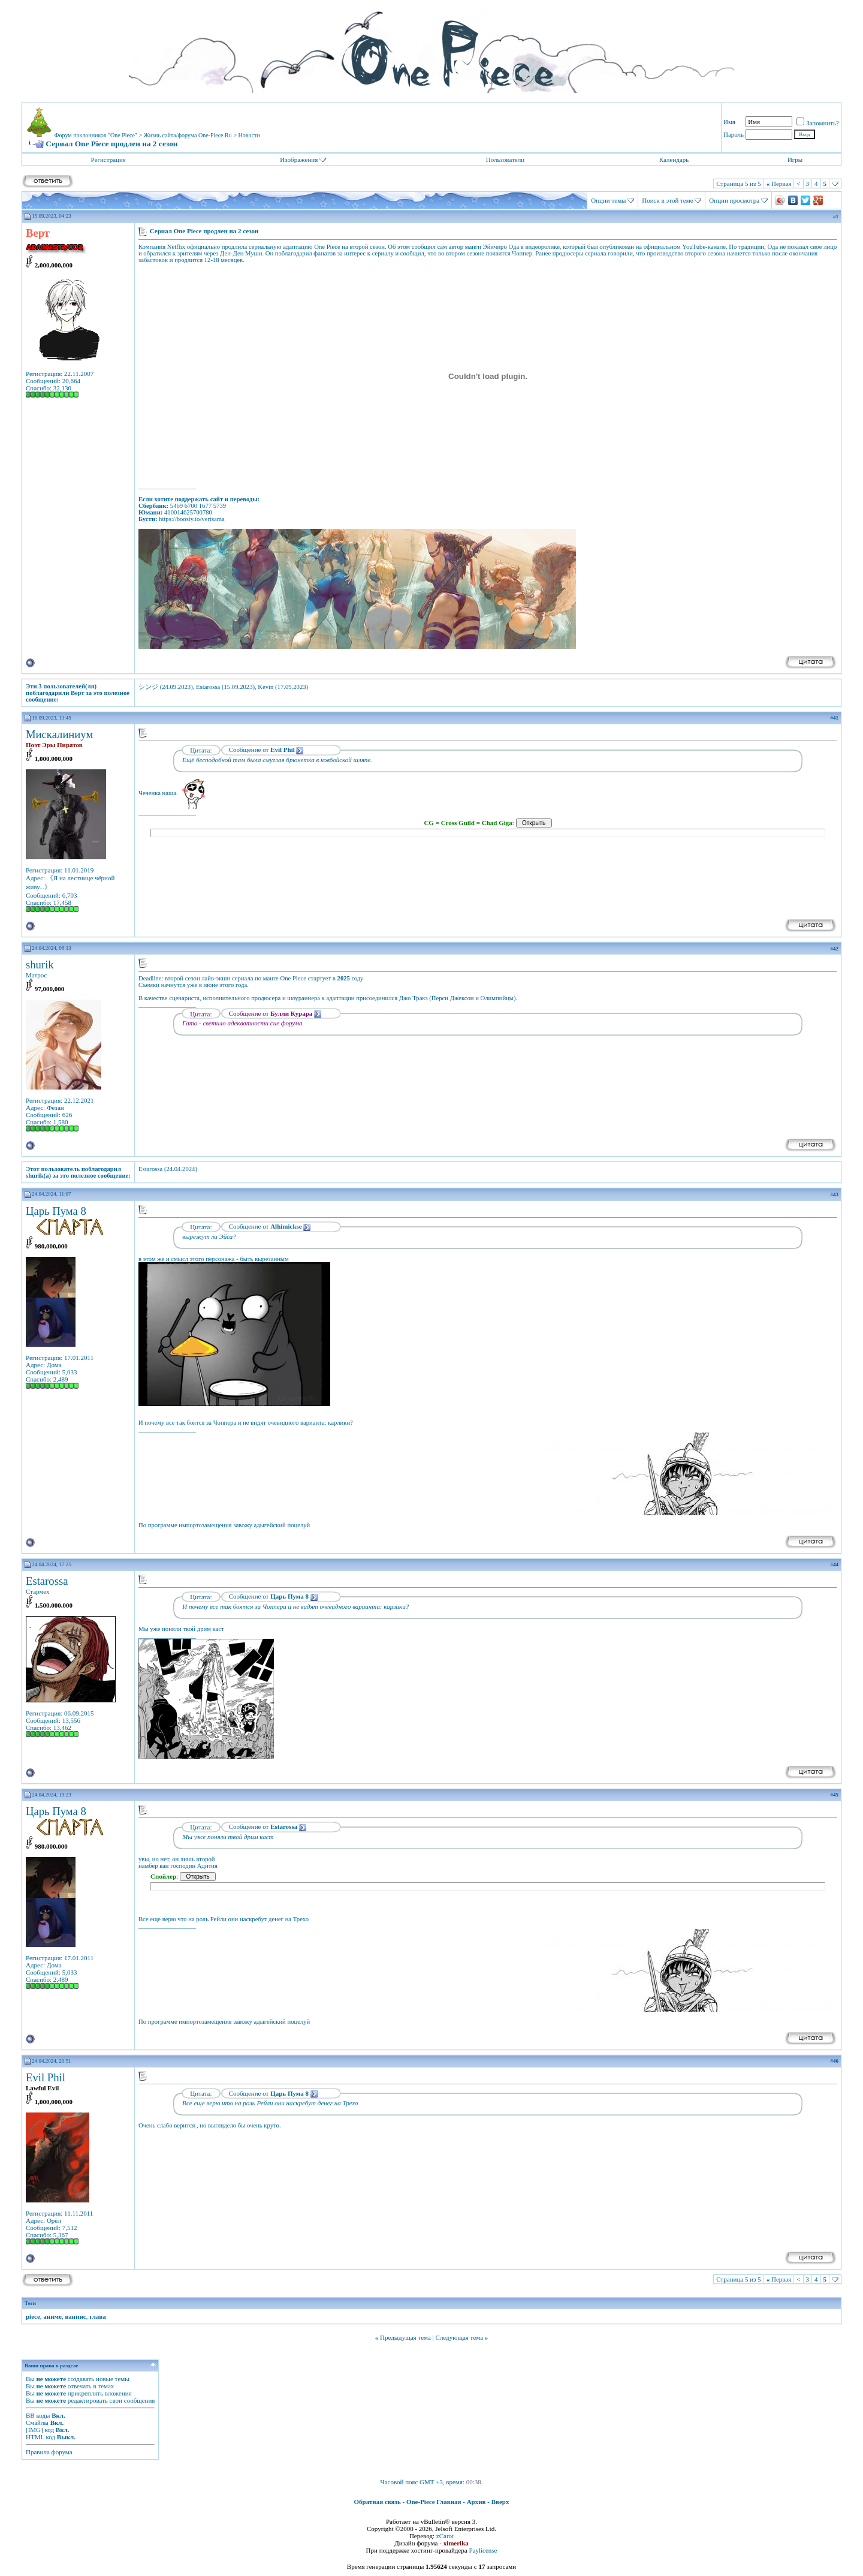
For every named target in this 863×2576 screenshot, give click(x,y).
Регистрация (108, 159)
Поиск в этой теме (667, 200)
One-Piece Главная (433, 2501)
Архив (476, 2501)
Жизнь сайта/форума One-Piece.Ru (188, 135)
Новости (249, 135)
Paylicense (483, 2550)
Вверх (500, 2501)
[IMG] (34, 2429)
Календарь (674, 159)
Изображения (299, 159)
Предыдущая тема (405, 2337)
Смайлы (37, 2422)
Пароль (733, 134)
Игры (794, 159)
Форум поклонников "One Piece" (96, 135)
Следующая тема (460, 2337)
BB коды (38, 2415)
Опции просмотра (734, 200)
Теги (30, 2303)
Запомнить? (817, 123)
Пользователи (505, 159)
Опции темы (608, 200)
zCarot (445, 2535)
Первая (779, 183)
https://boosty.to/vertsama (192, 519)
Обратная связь (377, 2501)
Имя (729, 121)
